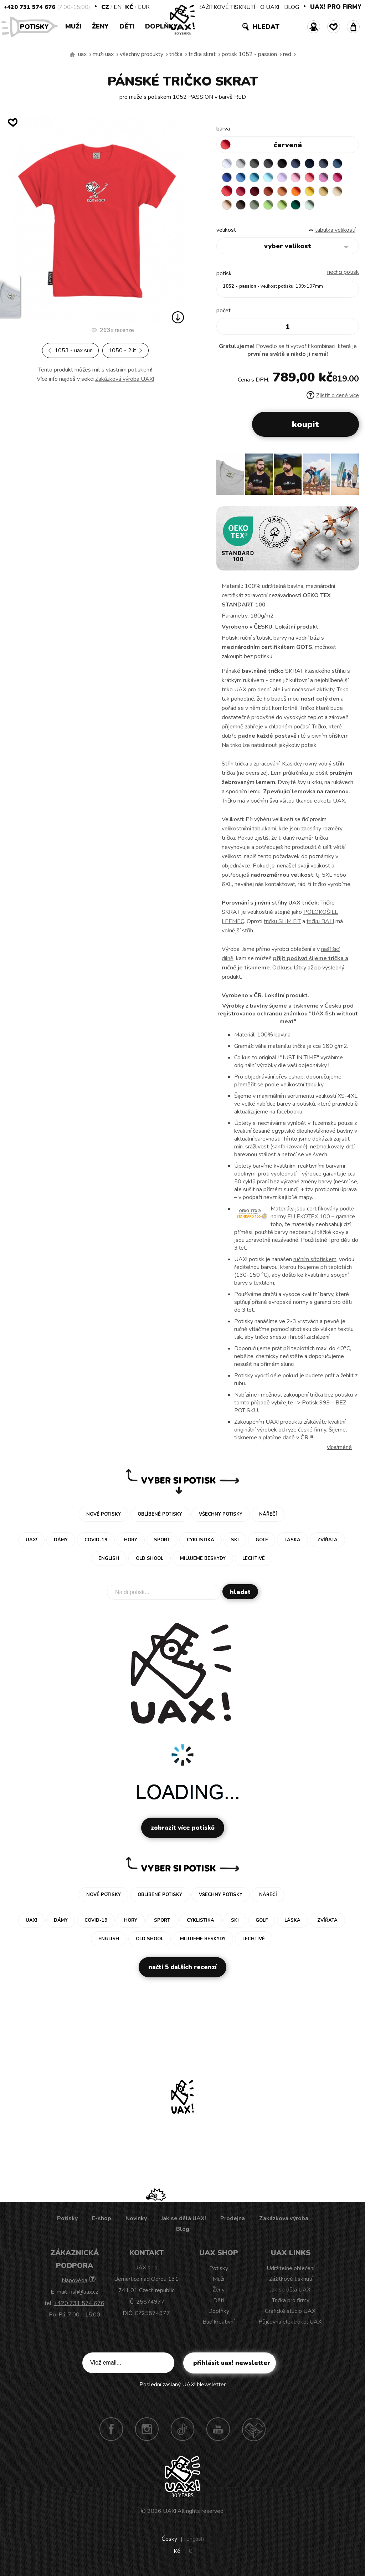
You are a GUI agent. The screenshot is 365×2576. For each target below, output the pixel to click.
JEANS (297, 164)
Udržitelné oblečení (290, 2269)
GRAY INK (324, 164)
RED (287, 54)
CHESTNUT (241, 205)
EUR (144, 7)
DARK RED (255, 191)
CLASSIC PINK (324, 178)
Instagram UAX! (147, 2429)
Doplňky (161, 26)
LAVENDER (283, 178)
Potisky (37, 26)
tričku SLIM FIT (282, 922)
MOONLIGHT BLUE (338, 164)
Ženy (100, 26)
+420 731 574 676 (29, 7)
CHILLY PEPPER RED (241, 191)
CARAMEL (338, 191)
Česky (169, 2539)
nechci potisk (343, 272)
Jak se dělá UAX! (183, 2219)
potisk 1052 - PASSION (249, 54)
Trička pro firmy (290, 2301)
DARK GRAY (255, 164)
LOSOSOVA (310, 178)
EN (118, 7)
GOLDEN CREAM (310, 191)
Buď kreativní (218, 2322)
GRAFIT (269, 164)
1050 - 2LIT (125, 350)
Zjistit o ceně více (333, 396)
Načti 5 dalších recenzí (182, 1967)
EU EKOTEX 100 (308, 1217)
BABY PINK (297, 178)
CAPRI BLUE (241, 178)
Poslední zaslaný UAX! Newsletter (182, 2385)
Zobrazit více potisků (183, 1828)
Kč (129, 7)
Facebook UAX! (111, 2429)
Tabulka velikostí (335, 230)
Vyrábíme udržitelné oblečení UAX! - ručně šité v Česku (72, 54)
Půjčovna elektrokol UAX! (290, 2322)
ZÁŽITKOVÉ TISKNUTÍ (226, 7)
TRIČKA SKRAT (202, 54)
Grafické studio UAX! (291, 2311)
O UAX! (269, 7)
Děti (126, 26)
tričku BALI (320, 922)
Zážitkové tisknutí (290, 2279)
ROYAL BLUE (227, 178)
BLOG (291, 7)
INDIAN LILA (338, 178)
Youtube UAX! (218, 2429)
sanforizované (289, 1147)
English (195, 2539)
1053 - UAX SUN (70, 350)
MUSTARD (324, 191)
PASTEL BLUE (269, 178)
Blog (182, 2229)
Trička (175, 54)
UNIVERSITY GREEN (297, 205)
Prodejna (232, 2219)
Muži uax (103, 54)
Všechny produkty (141, 54)
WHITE (227, 164)
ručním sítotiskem (314, 1260)
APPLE (269, 205)
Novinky (136, 2219)
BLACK (283, 164)
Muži (73, 26)
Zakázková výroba (283, 2219)
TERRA (269, 191)
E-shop (101, 2219)
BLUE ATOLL (255, 178)
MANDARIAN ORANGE (283, 191)
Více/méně (339, 1447)
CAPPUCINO (227, 205)
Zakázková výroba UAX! (124, 379)
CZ (105, 7)
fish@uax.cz (83, 2292)
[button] (350, 477)
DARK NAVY (310, 164)
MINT (310, 205)
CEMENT (241, 164)
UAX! (169, 2511)
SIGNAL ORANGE (297, 191)
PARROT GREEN (283, 205)
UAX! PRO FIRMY (335, 7)
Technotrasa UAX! (254, 2429)
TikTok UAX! (182, 2429)
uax (82, 54)
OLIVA (255, 205)
